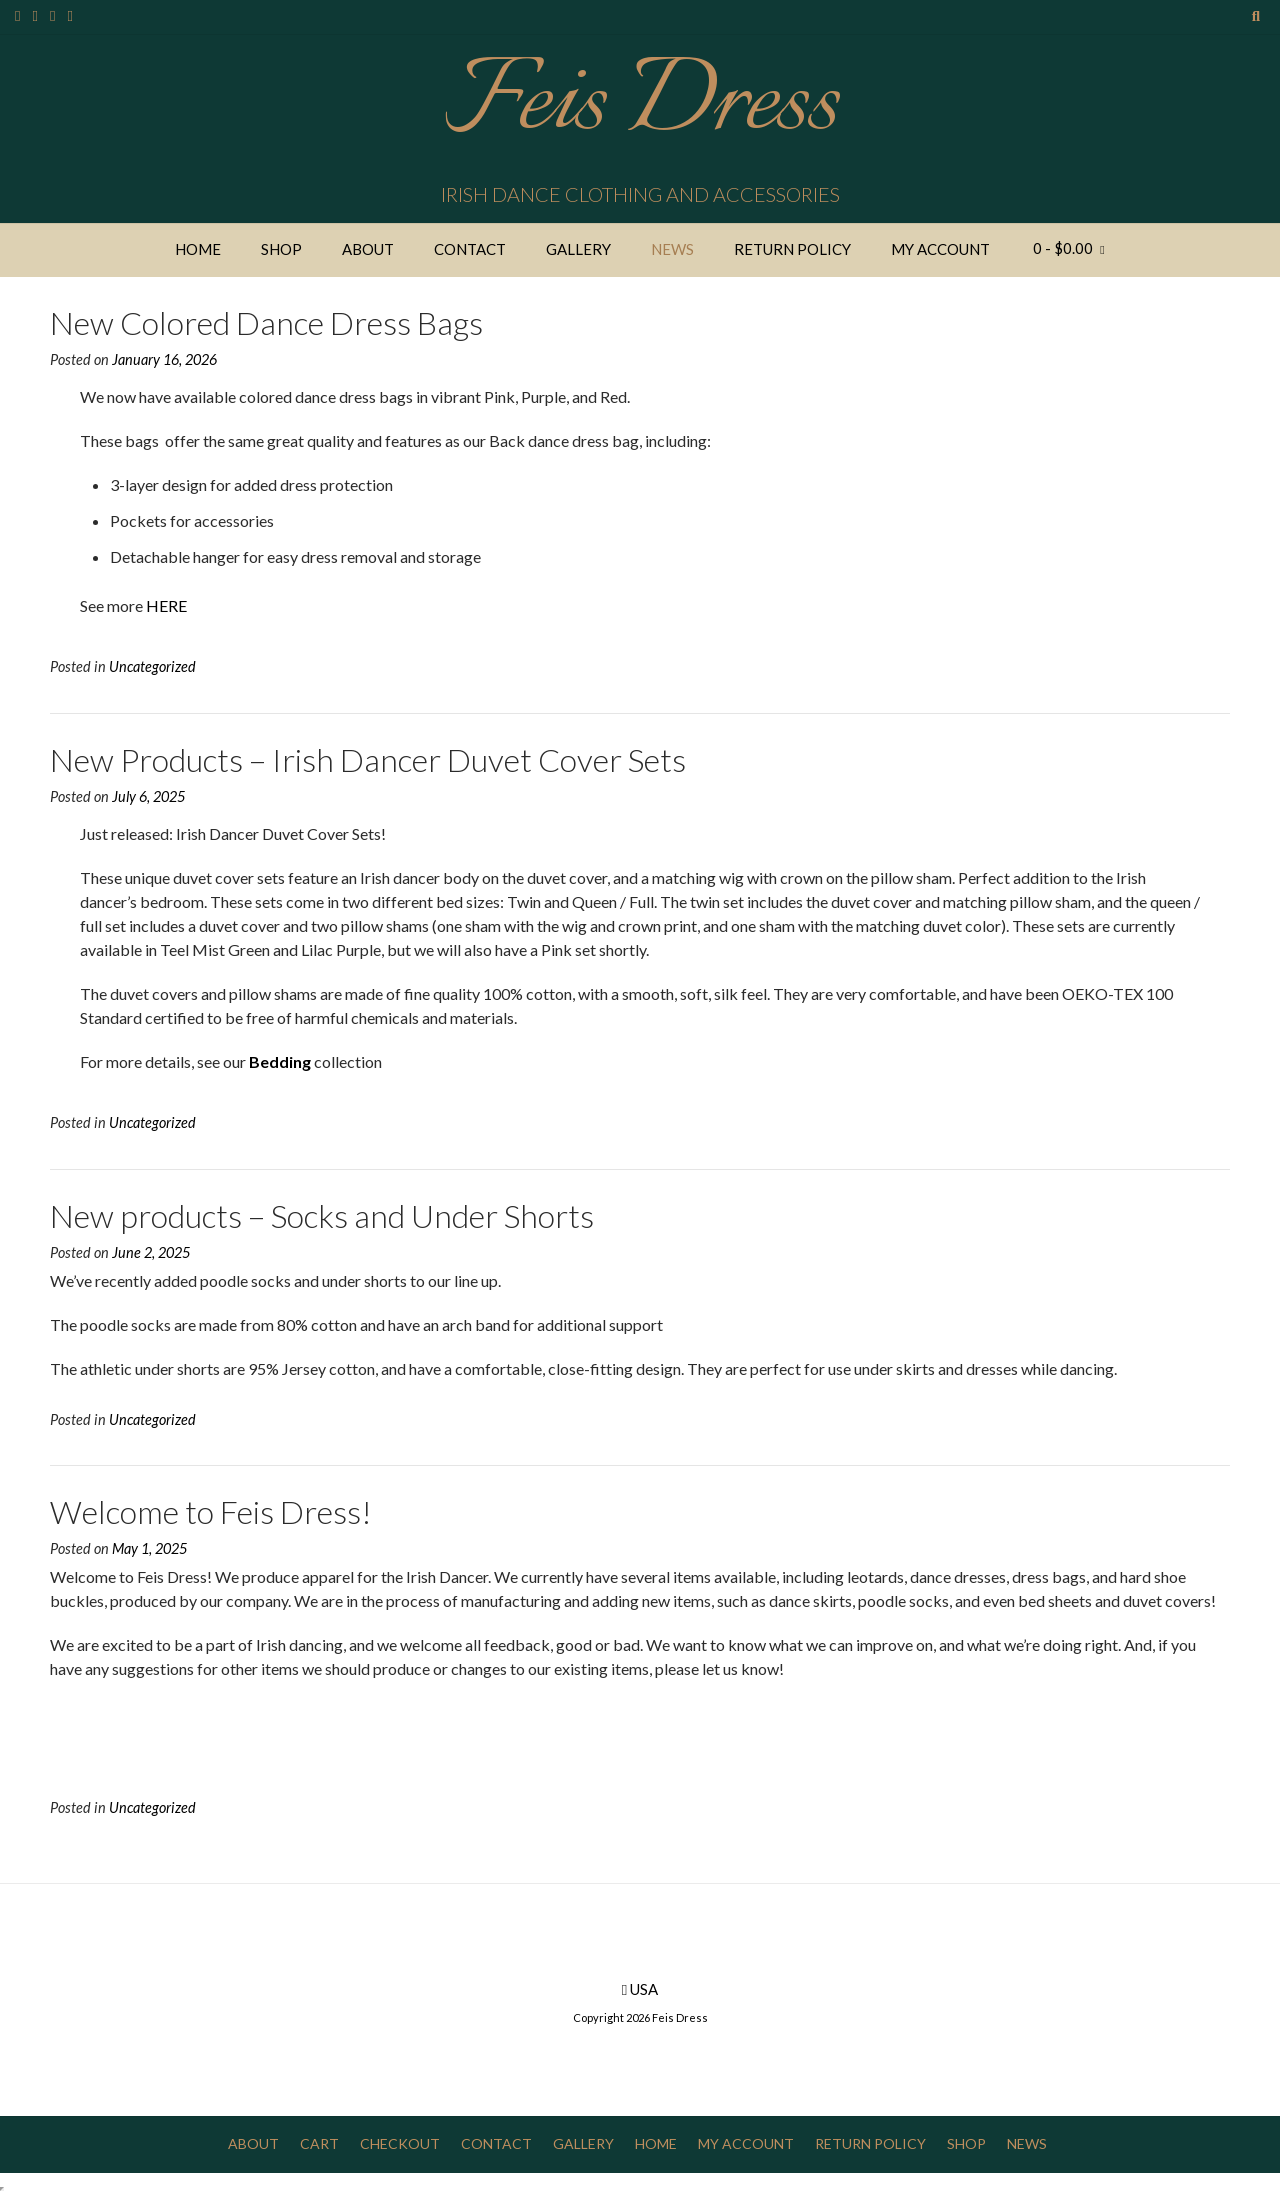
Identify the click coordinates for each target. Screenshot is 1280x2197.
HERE (166, 605)
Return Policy (792, 249)
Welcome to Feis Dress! (211, 1511)
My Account (940, 249)
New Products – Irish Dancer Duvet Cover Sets (368, 759)
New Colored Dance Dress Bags (266, 322)
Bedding (280, 1061)
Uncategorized (152, 666)
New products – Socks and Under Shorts (322, 1215)
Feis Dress (640, 105)
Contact (470, 249)
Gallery (578, 249)
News (672, 249)
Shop (281, 249)
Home (198, 249)
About (368, 249)
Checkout (400, 2143)
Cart (319, 2143)
